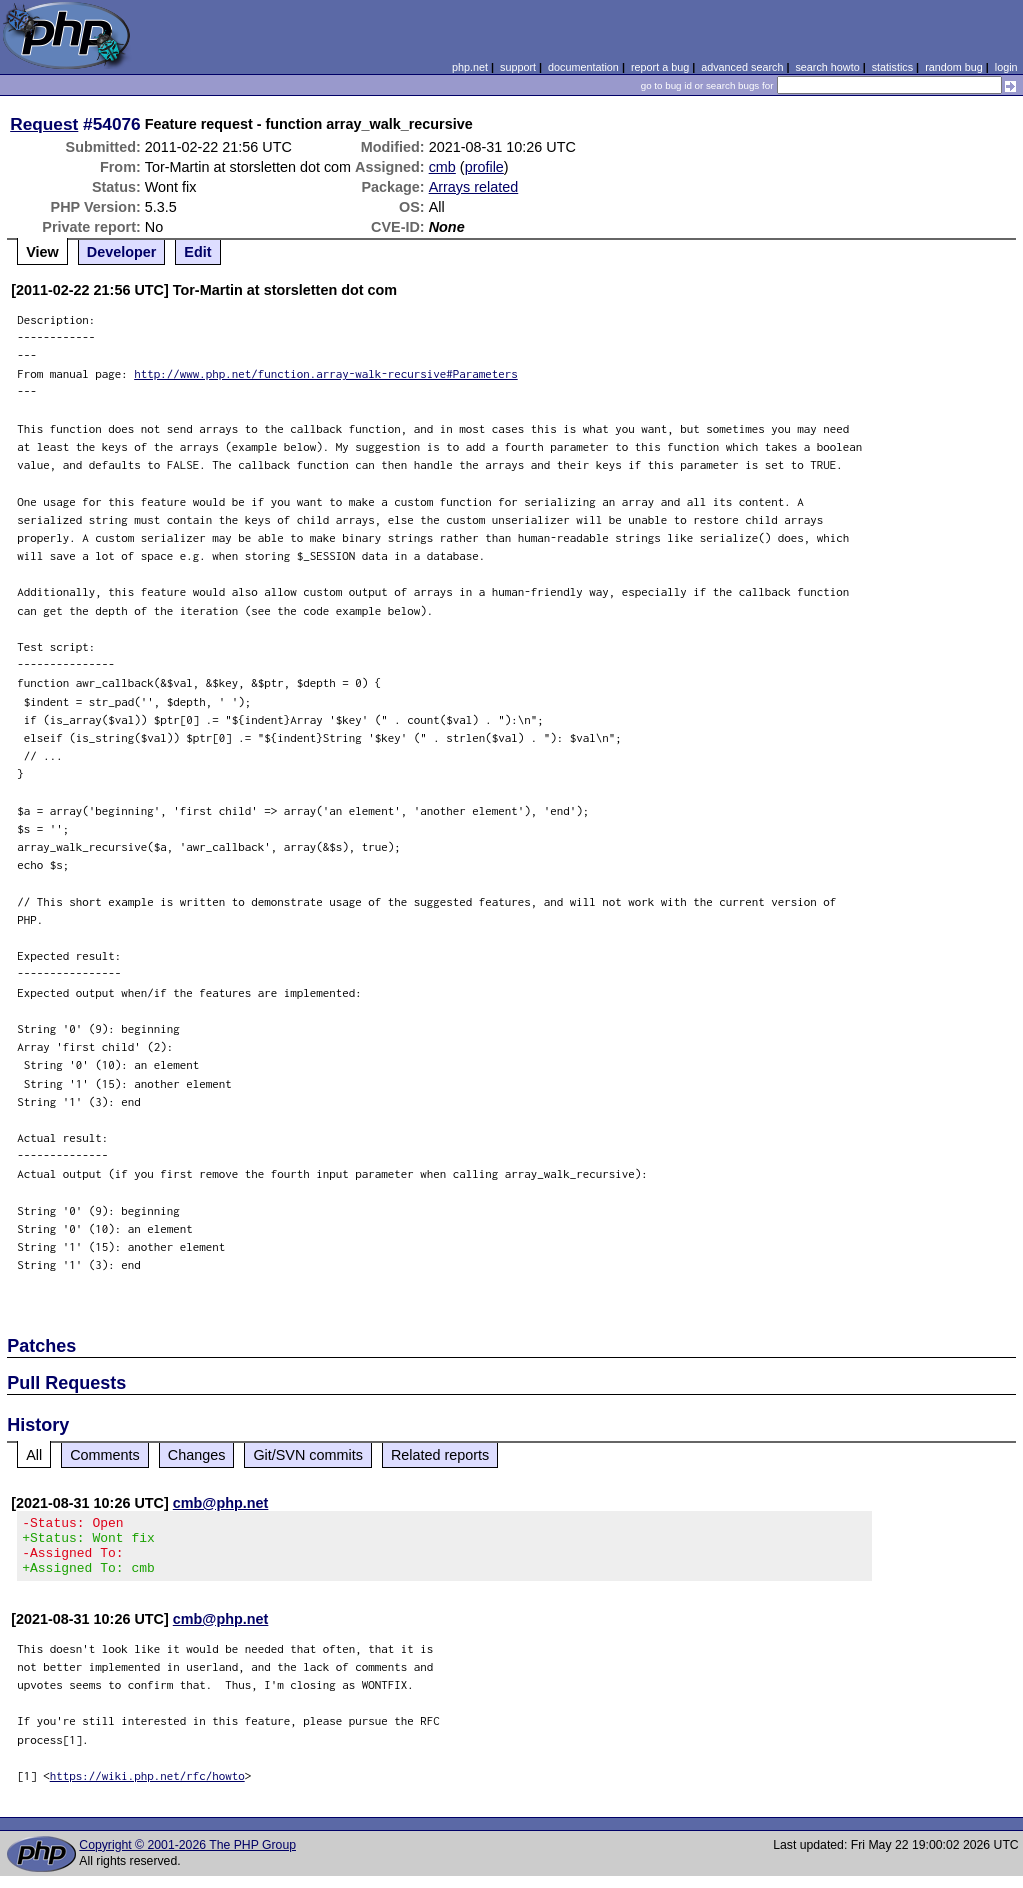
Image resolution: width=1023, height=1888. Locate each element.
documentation (583, 67)
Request (44, 124)
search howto (827, 67)
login (1006, 67)
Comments (105, 1455)
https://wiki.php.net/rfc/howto (147, 1787)
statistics (892, 67)
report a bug (660, 67)
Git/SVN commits (308, 1455)
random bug (954, 67)
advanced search (742, 67)
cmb (442, 167)
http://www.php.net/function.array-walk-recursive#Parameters (326, 373)
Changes (197, 1455)
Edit (197, 252)
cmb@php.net (221, 1503)
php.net (470, 67)
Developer (122, 252)
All (34, 1455)
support (518, 67)
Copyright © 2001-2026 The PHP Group (187, 1857)
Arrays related (474, 187)
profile (484, 167)
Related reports (440, 1455)
